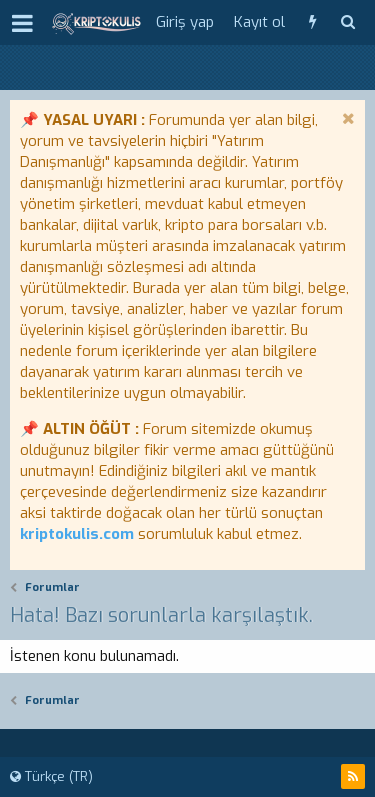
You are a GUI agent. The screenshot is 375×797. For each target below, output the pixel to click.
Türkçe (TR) (51, 776)
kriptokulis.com (77, 534)
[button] (22, 23)
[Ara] (347, 22)
